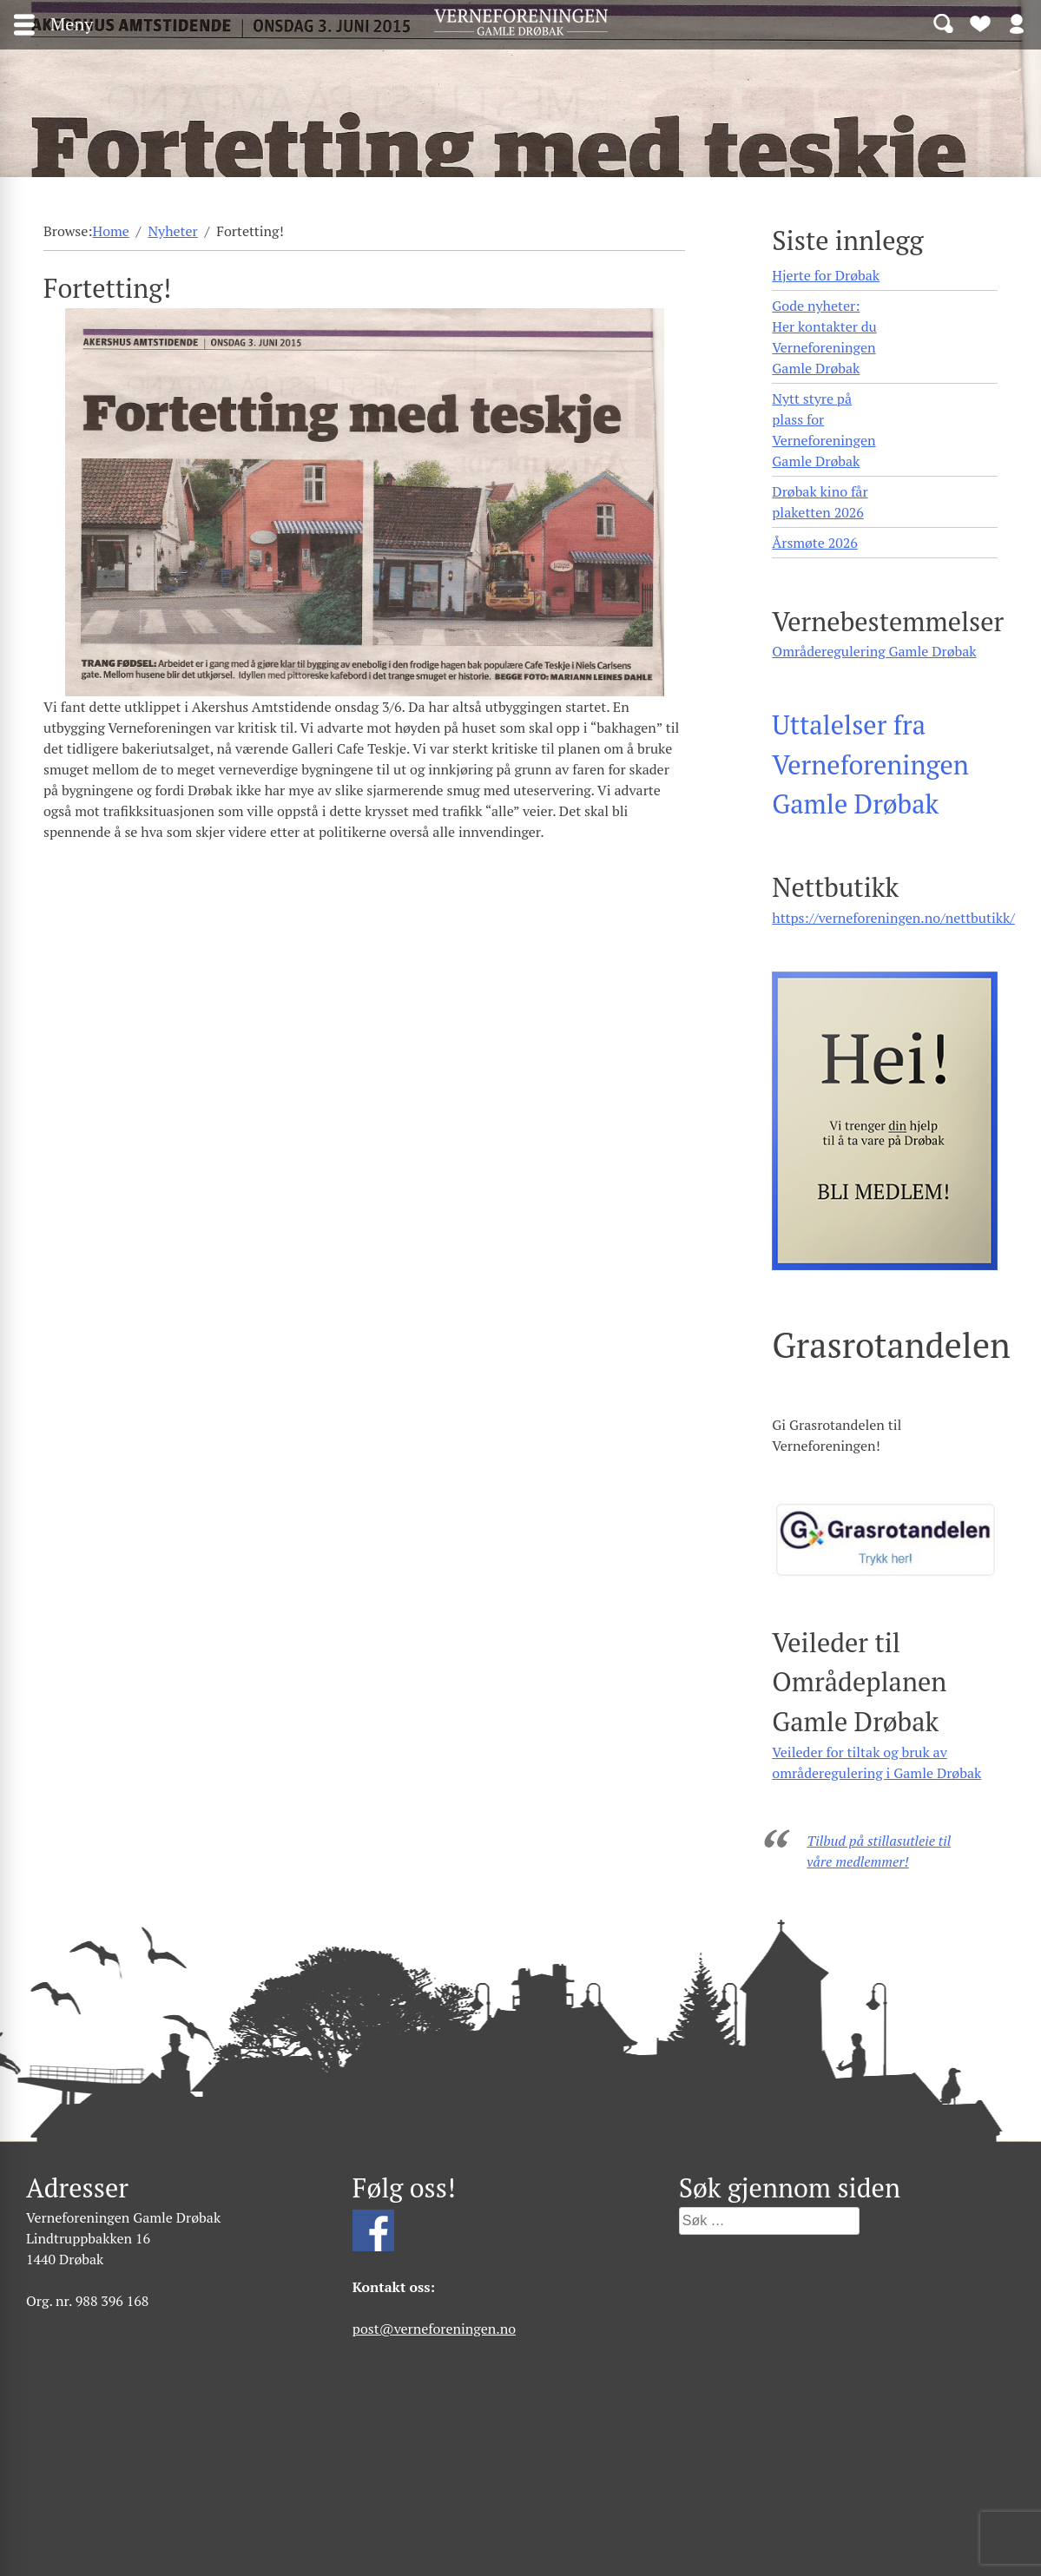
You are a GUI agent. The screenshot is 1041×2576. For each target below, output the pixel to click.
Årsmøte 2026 (814, 542)
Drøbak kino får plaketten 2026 (819, 502)
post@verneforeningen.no (434, 2328)
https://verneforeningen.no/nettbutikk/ (893, 917)
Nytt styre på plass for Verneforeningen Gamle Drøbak (823, 430)
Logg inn (1016, 22)
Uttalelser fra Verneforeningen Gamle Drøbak (870, 764)
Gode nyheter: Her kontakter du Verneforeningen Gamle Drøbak (824, 337)
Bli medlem (980, 22)
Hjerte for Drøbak (826, 275)
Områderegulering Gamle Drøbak (874, 651)
